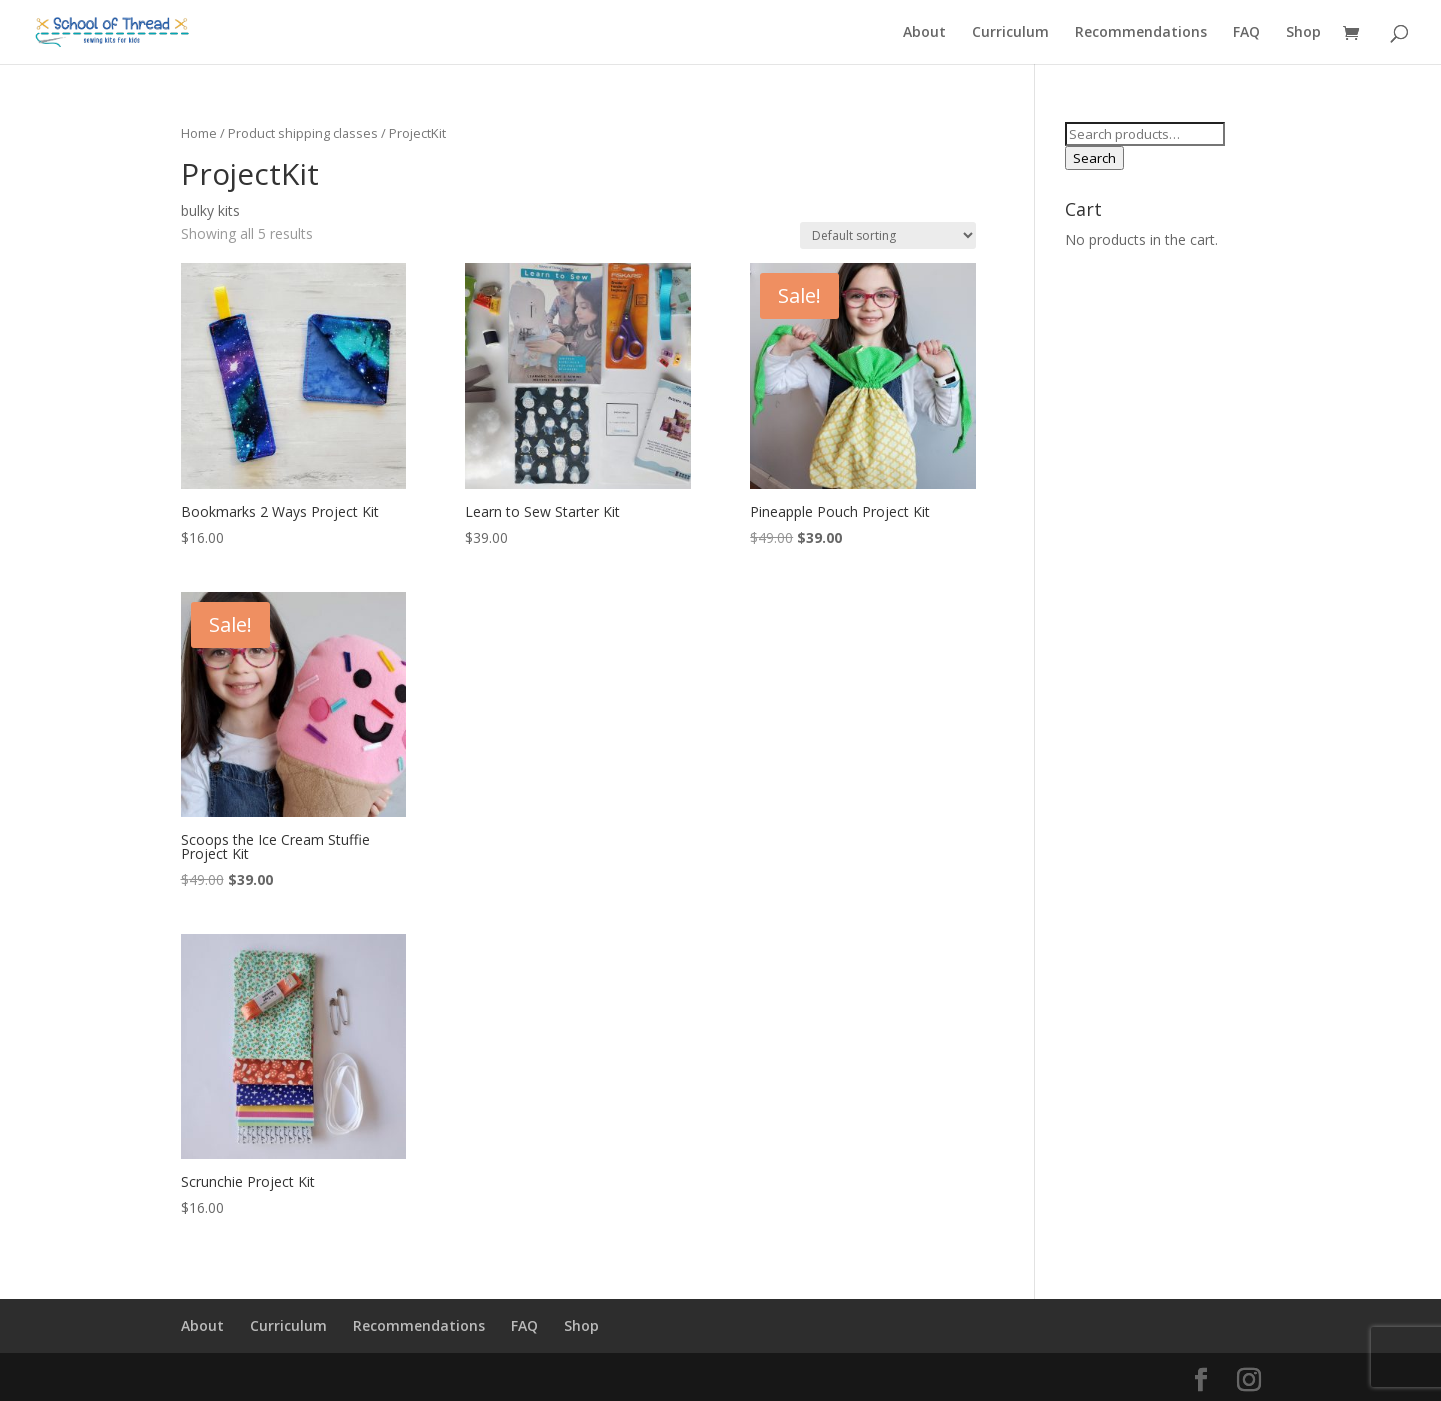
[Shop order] (888, 235)
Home (199, 133)
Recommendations (1141, 33)
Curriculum (1010, 33)
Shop (1303, 33)
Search (1094, 158)
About (924, 33)
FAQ (1246, 33)
